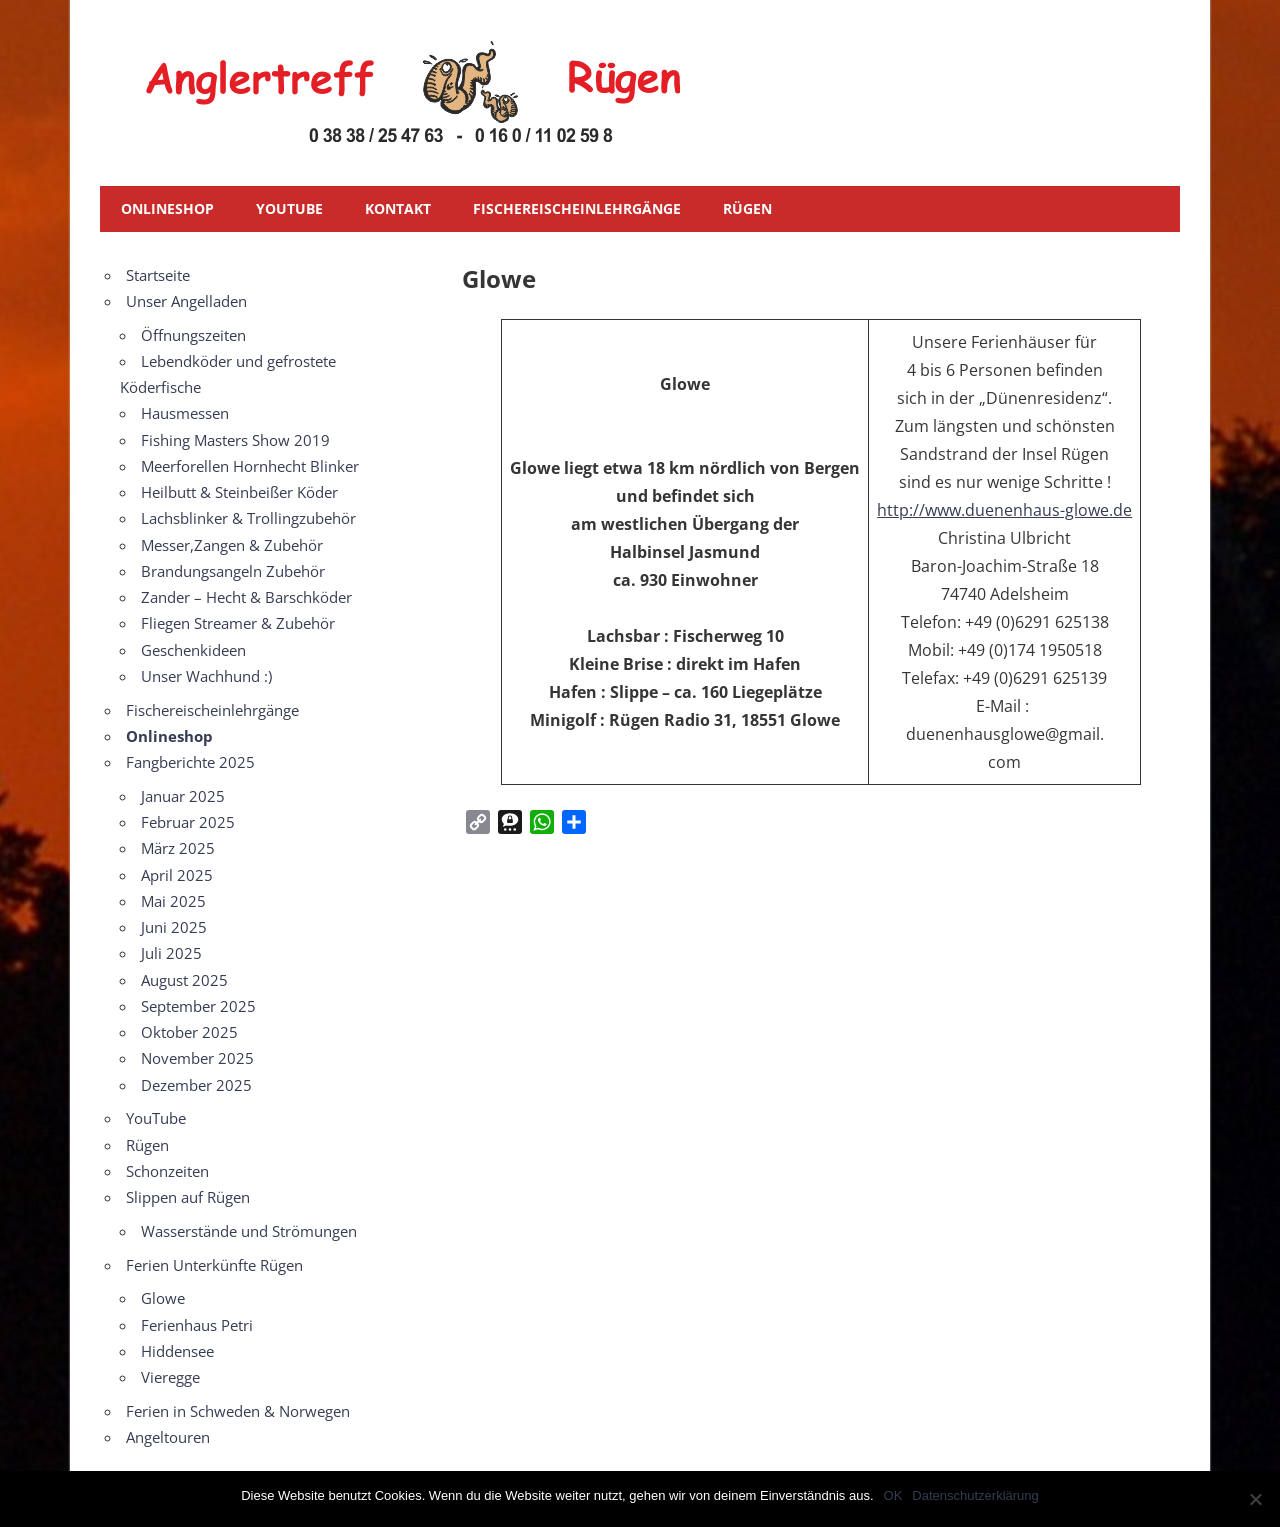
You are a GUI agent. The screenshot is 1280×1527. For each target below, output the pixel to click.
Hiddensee (177, 1351)
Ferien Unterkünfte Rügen (214, 1265)
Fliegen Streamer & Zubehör (238, 623)
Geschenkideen (193, 650)
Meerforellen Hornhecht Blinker (250, 466)
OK (893, 1495)
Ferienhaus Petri (197, 1325)
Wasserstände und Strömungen (249, 1231)
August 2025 (184, 980)
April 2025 (177, 875)
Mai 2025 (173, 901)
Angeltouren (168, 1437)
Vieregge (170, 1377)
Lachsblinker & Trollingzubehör (248, 518)
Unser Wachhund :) (206, 676)
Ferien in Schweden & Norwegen (238, 1411)
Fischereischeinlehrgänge (577, 208)
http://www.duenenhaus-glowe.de (1004, 510)
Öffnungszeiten (193, 335)
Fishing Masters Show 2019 (235, 440)
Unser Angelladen (186, 301)
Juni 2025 (174, 927)
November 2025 (197, 1058)
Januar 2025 (183, 796)
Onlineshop (167, 208)
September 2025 (198, 1006)
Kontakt (398, 208)
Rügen (747, 208)
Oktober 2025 (189, 1032)
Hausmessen (185, 413)
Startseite (158, 275)
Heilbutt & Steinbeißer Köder (239, 492)
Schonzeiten (167, 1171)
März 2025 (178, 848)
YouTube (289, 208)
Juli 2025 (171, 953)
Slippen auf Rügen (188, 1197)
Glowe (163, 1298)
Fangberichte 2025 (190, 762)
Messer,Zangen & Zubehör (232, 545)
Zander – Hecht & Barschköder (246, 597)
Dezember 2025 (196, 1085)
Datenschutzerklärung (975, 1495)
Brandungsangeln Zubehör (233, 571)
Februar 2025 (188, 822)
